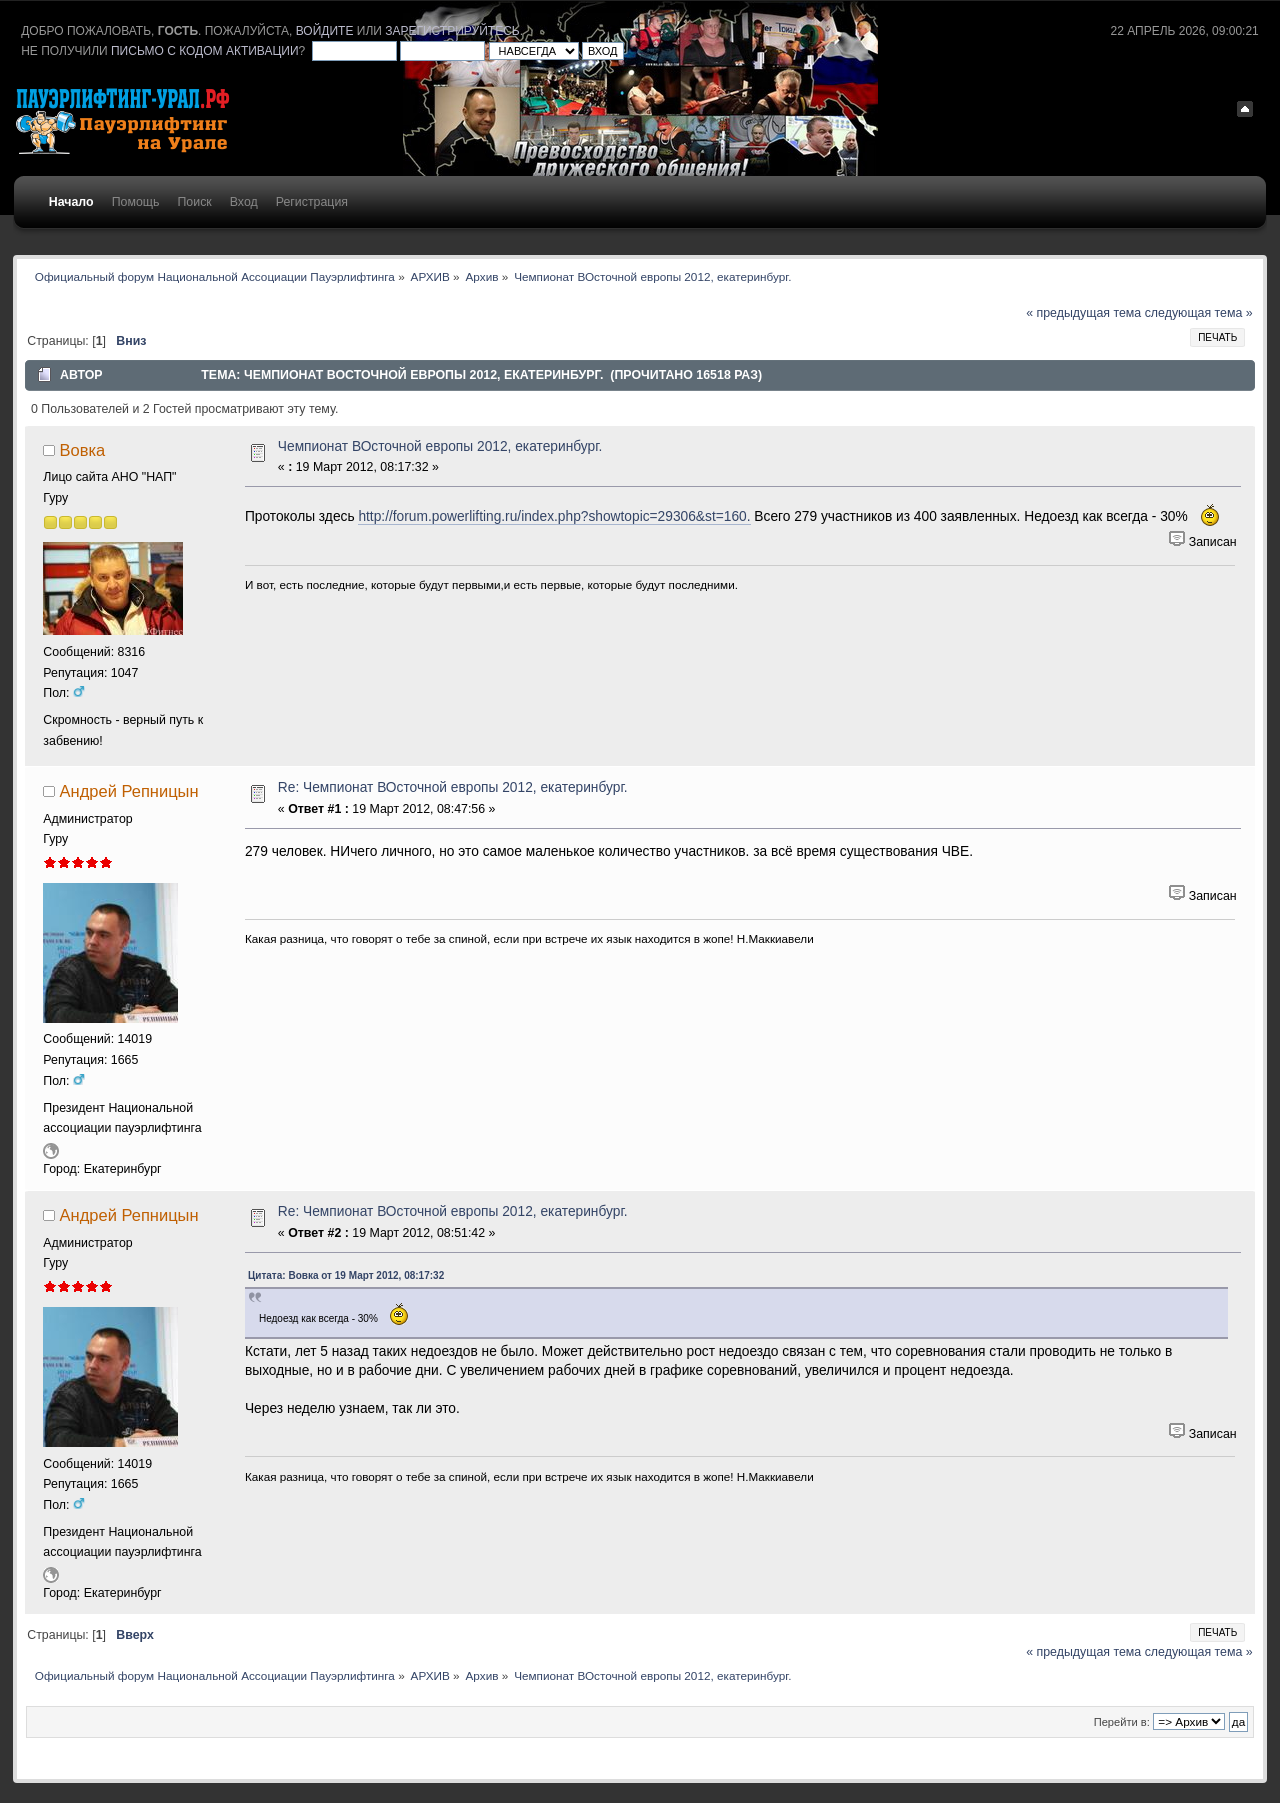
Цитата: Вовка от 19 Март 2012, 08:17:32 (346, 1275)
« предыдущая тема (1083, 313)
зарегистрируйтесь (452, 31)
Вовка (83, 450)
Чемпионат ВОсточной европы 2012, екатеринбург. (440, 446)
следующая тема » (1199, 313)
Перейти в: (1122, 1722)
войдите (325, 31)
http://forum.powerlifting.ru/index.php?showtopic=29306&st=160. (554, 516)
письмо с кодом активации (205, 51)
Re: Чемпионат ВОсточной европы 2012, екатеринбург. (453, 787)
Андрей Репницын (129, 791)
